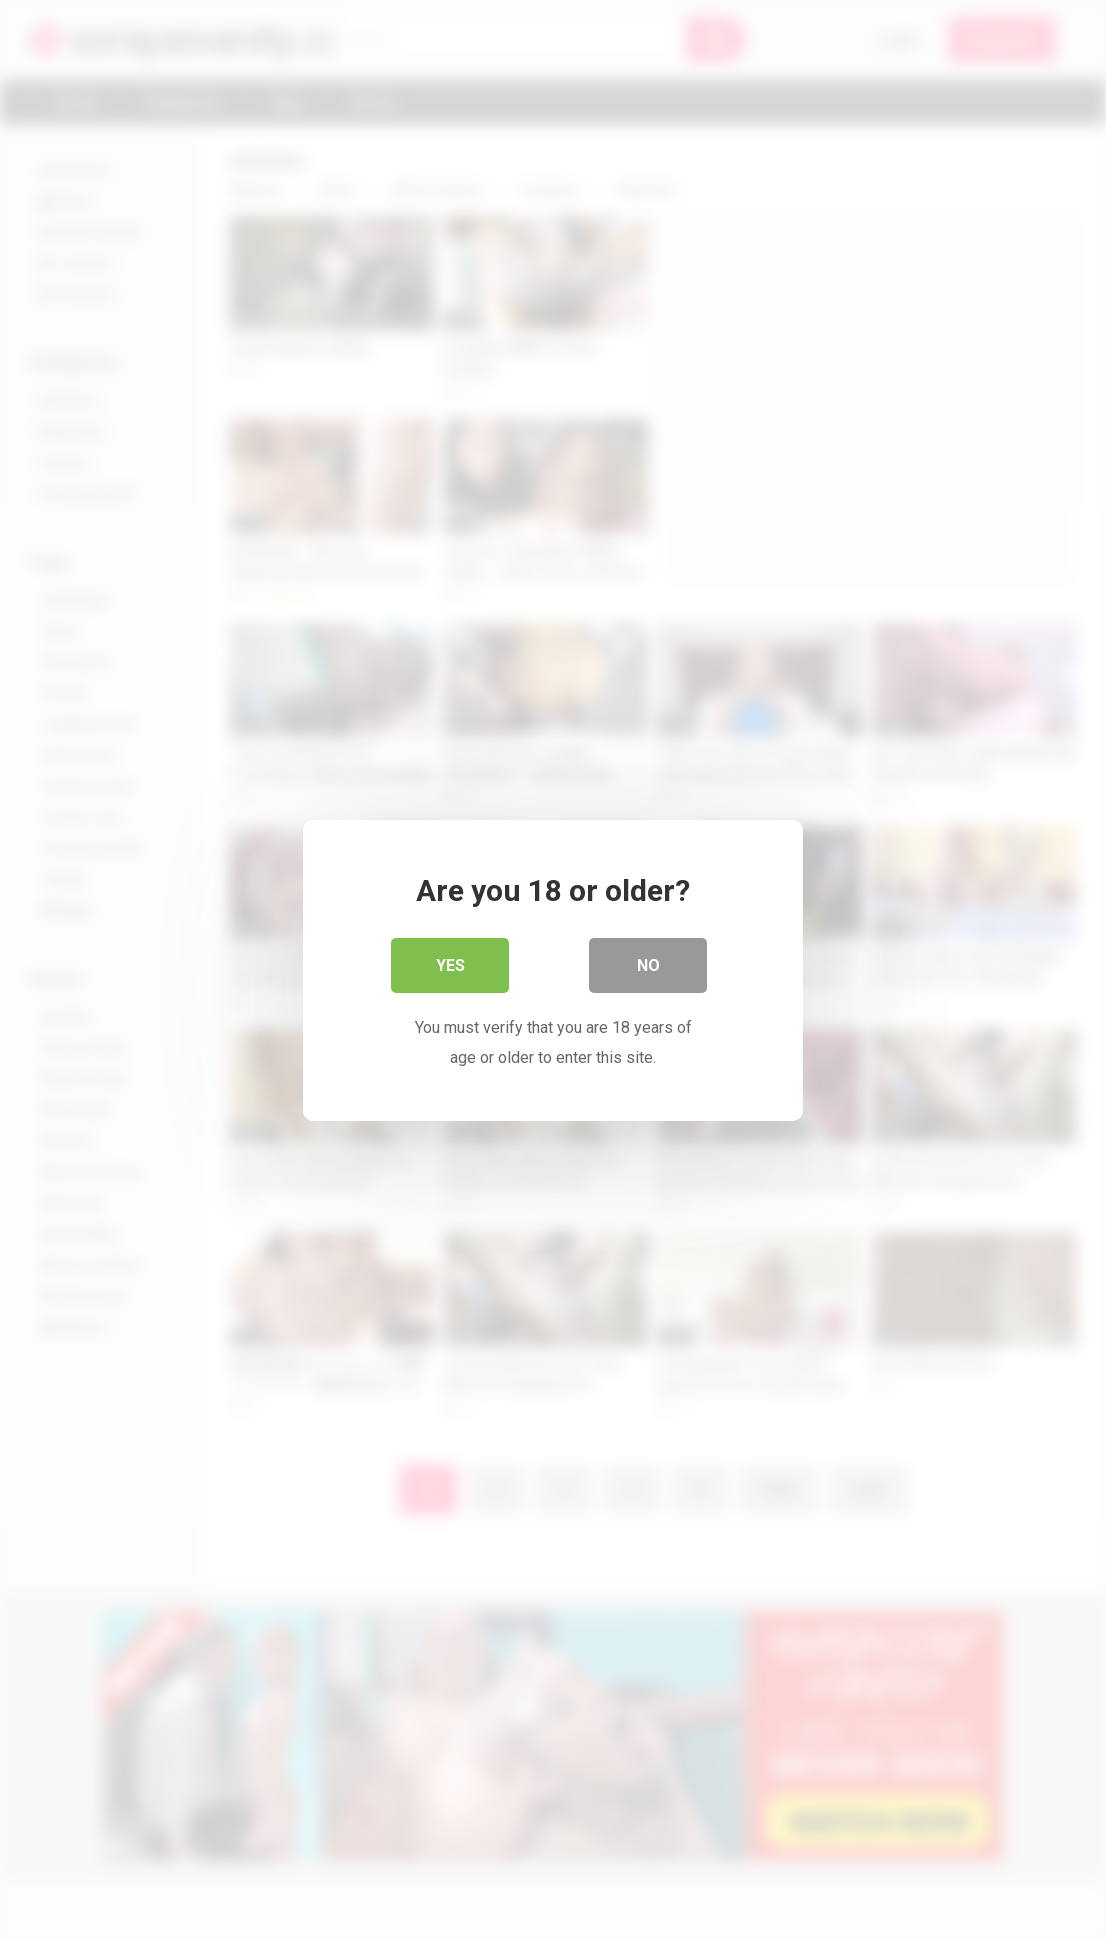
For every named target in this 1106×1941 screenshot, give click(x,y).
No (648, 965)
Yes (450, 965)
